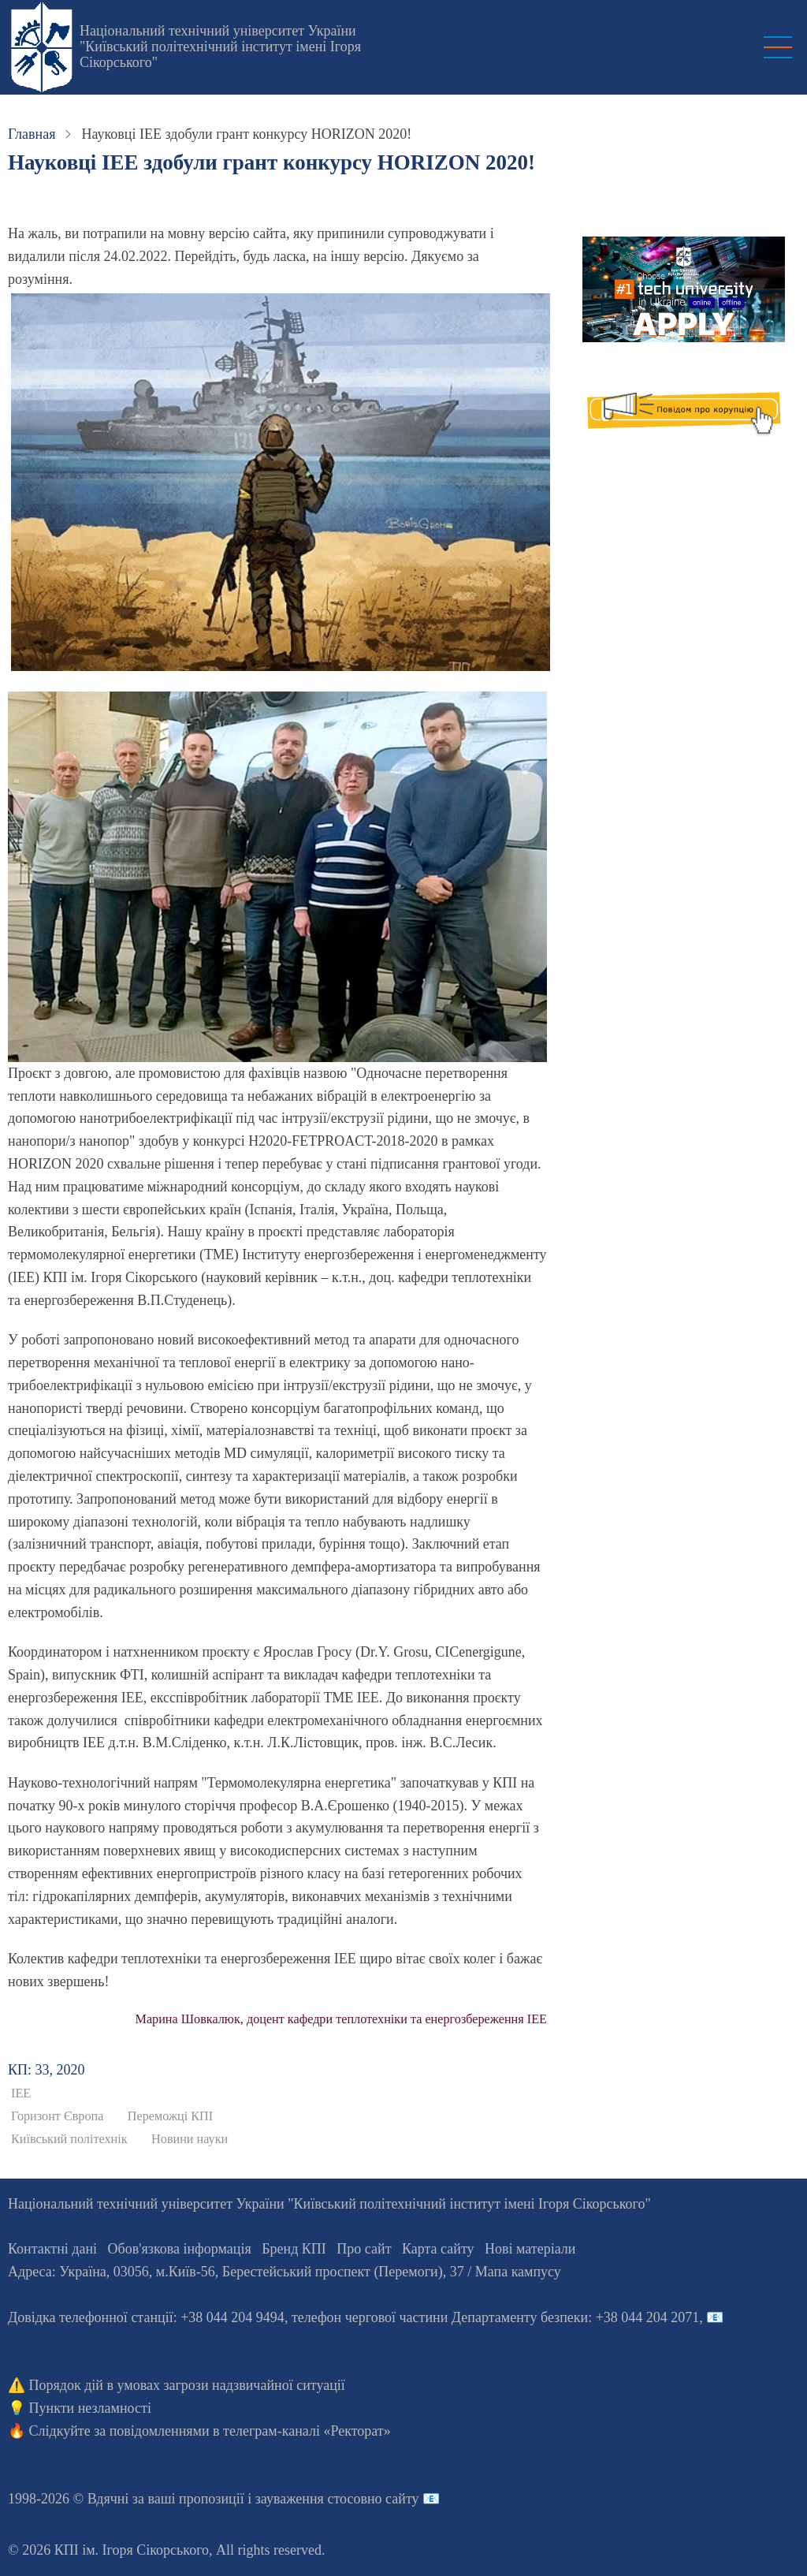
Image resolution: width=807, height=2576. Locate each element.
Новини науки (189, 2139)
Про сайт (364, 2249)
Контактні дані (52, 2249)
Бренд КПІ (294, 2249)
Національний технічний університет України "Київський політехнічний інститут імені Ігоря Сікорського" (220, 46)
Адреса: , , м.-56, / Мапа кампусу (284, 2272)
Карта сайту (438, 2249)
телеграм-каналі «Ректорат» (307, 2431)
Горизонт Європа (57, 2116)
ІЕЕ (21, 2093)
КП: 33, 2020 (46, 2070)
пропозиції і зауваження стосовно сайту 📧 (309, 2499)
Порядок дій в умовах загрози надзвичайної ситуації (187, 2385)
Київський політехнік (69, 2139)
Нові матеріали (530, 2249)
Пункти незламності (90, 2408)
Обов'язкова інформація (179, 2249)
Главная (31, 134)
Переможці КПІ (170, 2116)
